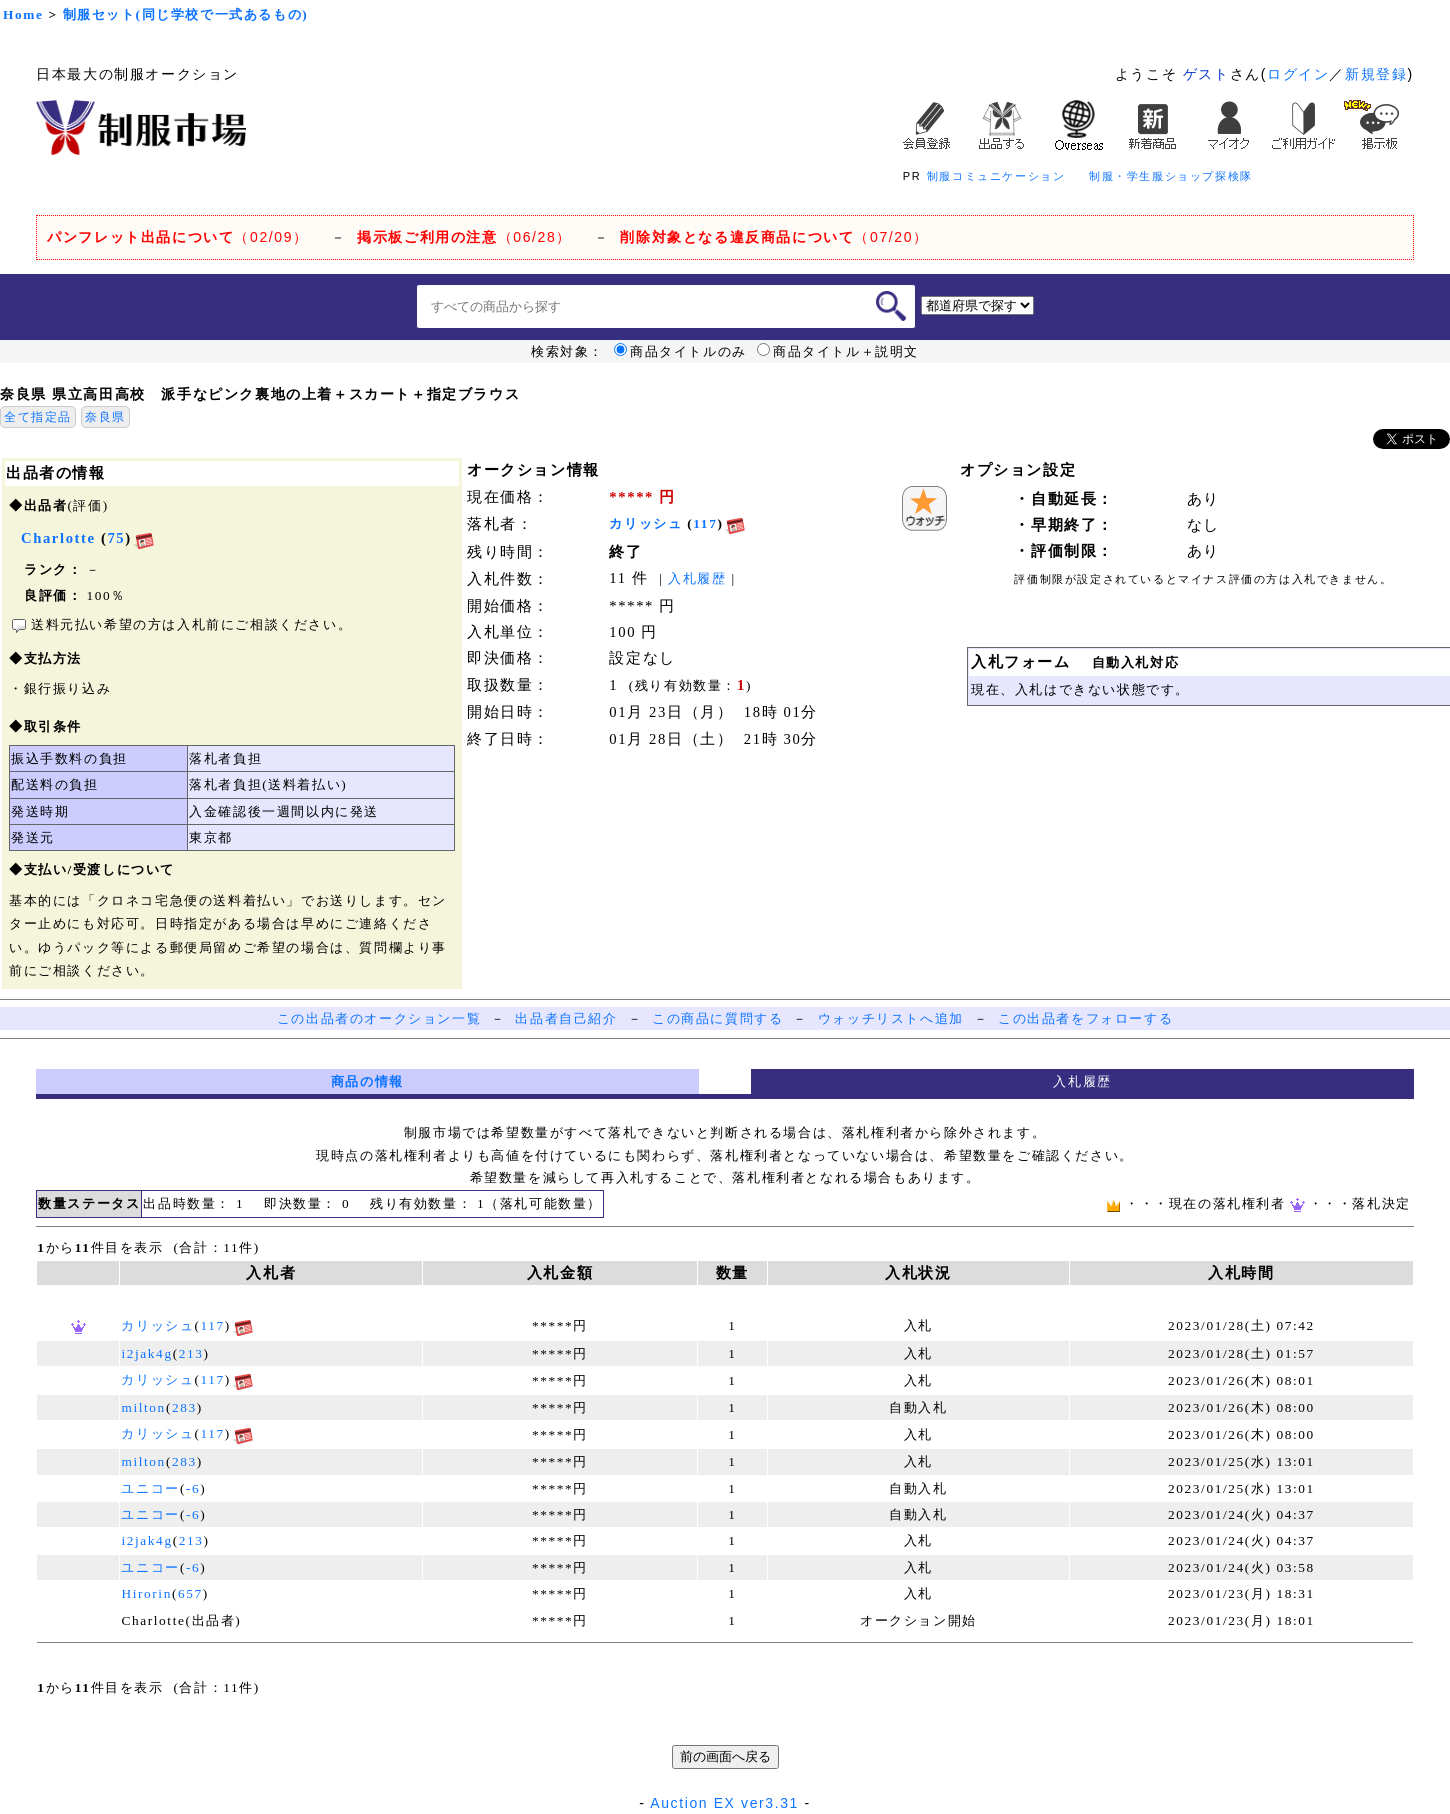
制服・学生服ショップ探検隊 (1171, 176)
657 (190, 1593)
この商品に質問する (717, 1018)
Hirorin (146, 1593)
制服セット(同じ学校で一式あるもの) (186, 14)
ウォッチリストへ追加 (891, 1018)
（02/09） (177, 237)
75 (116, 538)
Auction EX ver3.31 (724, 1803)
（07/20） (774, 237)
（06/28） (464, 237)
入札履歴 (697, 578)
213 (191, 1353)
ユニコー (150, 1488)
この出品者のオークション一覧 (379, 1018)
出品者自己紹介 (566, 1018)
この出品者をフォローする (1085, 1018)
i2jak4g (146, 1353)
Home (23, 14)
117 (705, 523)
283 (184, 1407)
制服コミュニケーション (996, 176)
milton (143, 1407)
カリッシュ (645, 523)
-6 (193, 1488)
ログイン (1298, 74)
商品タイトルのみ (680, 352)
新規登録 (1376, 74)
